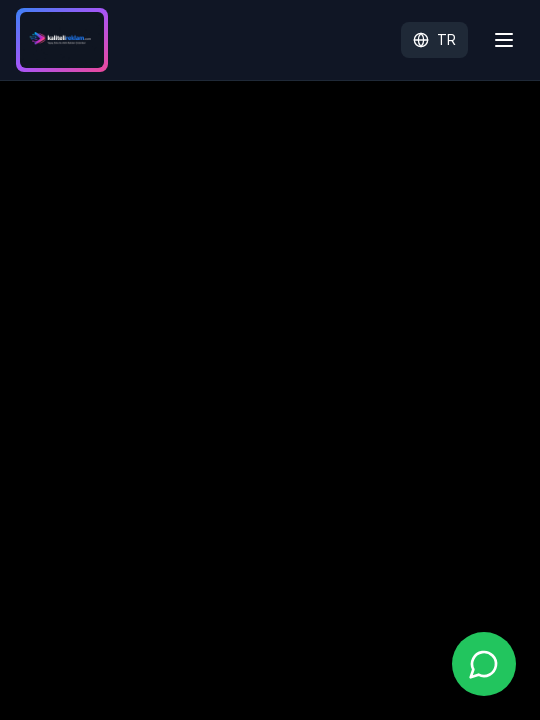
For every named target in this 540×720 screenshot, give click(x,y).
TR (434, 39)
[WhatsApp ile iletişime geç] (484, 664)
